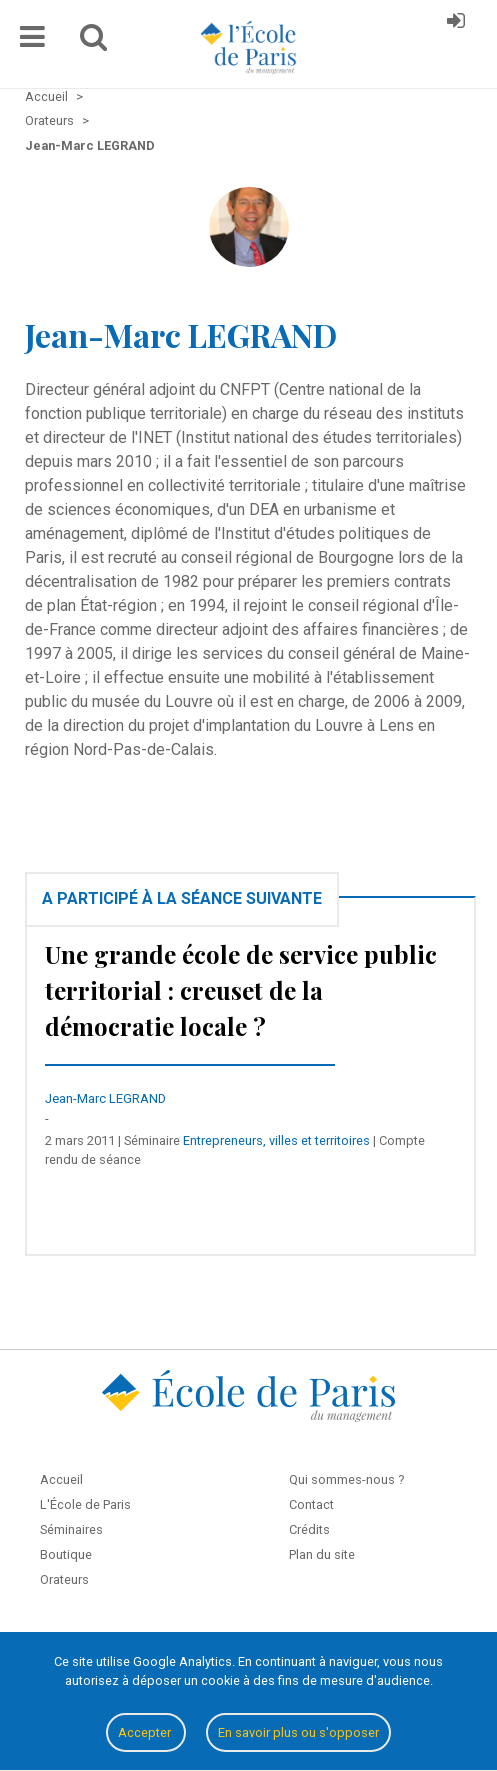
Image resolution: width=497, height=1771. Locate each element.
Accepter (146, 1732)
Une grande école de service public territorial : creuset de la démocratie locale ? (241, 990)
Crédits (309, 1529)
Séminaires (71, 1529)
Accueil (61, 1479)
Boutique (66, 1554)
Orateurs (64, 1579)
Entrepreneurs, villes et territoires (276, 1140)
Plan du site (322, 1554)
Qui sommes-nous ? (346, 1479)
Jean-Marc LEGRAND (105, 1098)
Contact (311, 1504)
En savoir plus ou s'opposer (298, 1732)
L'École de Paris (85, 1504)
